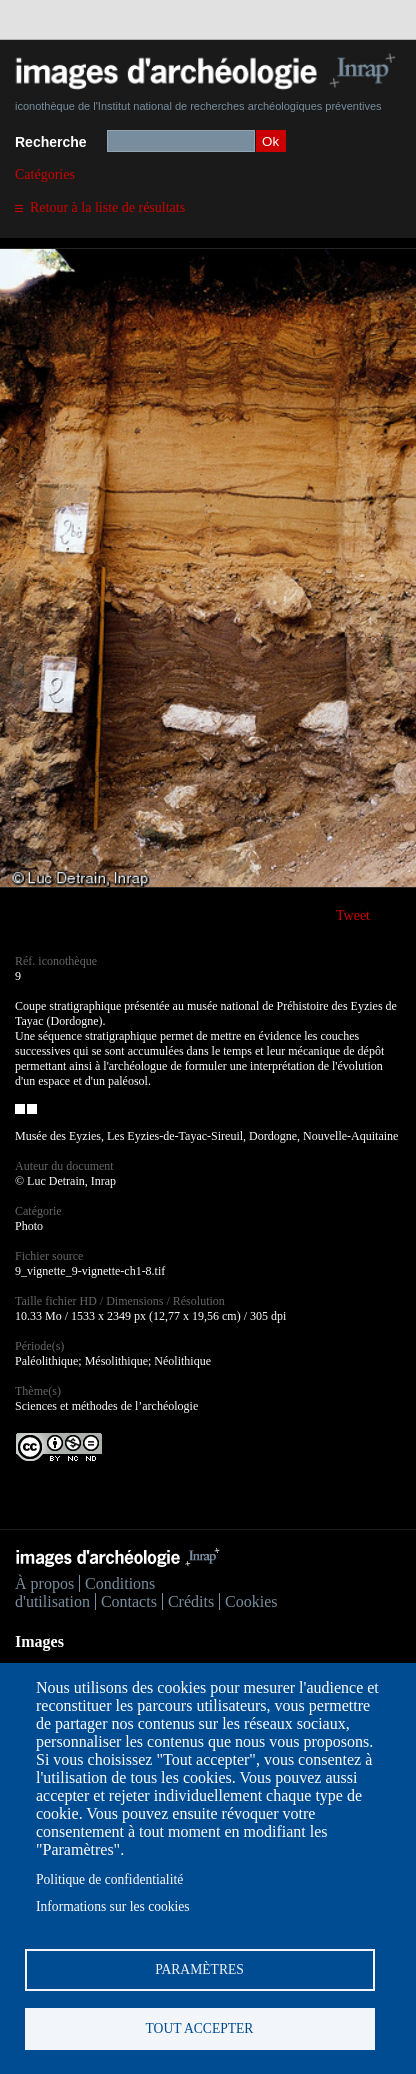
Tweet (353, 915)
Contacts (129, 1601)
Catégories (45, 174)
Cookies (251, 1601)
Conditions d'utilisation (85, 1592)
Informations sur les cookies (113, 1906)
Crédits (191, 1601)
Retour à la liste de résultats (107, 207)
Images (39, 1641)
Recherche (51, 142)
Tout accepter (200, 2028)
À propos (44, 1583)
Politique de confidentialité (109, 1879)
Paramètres (199, 1969)
